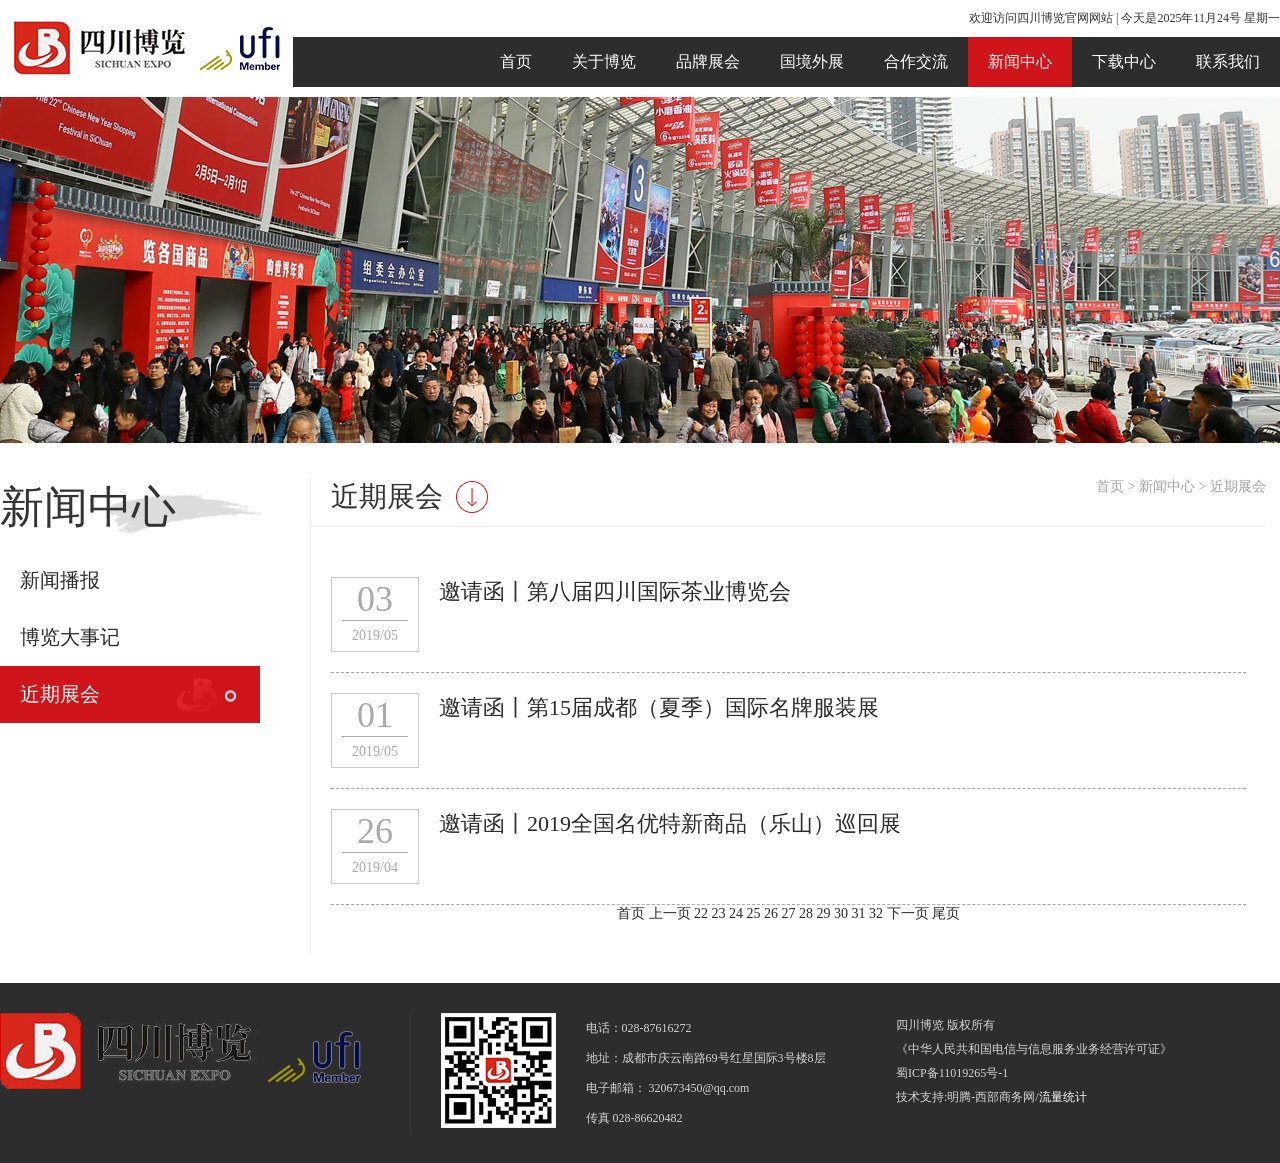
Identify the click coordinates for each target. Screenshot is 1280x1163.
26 (773, 913)
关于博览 (604, 61)
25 (756, 913)
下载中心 (1124, 61)
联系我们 (1228, 61)
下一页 (908, 913)
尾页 (946, 913)
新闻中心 (1020, 61)
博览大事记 (70, 637)
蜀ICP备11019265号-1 (952, 1073)
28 (808, 913)
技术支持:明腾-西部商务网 (965, 1097)
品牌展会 (708, 61)
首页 (516, 61)
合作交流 (916, 61)
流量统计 (1063, 1097)
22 (703, 913)
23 (721, 913)
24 (738, 913)
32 (878, 913)
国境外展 (812, 61)
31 (861, 913)
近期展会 (60, 694)
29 (826, 913)
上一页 (670, 913)
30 (843, 913)
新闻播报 (60, 580)
